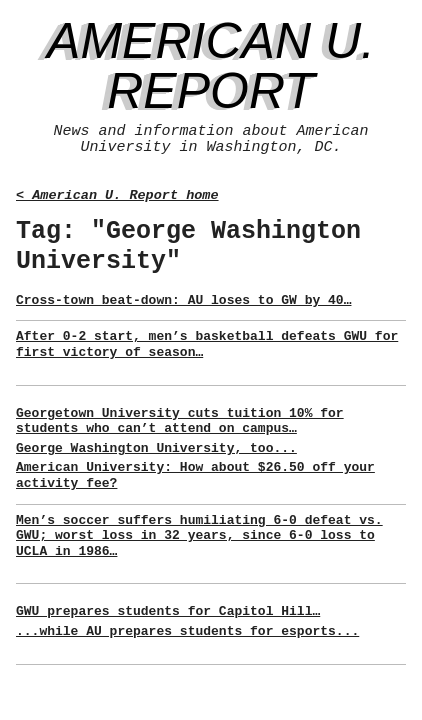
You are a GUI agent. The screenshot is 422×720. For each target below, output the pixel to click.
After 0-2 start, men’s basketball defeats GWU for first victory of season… (207, 344)
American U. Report (211, 66)
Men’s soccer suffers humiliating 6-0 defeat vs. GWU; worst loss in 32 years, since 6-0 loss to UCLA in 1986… (199, 536)
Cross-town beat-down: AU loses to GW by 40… (183, 300)
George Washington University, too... (156, 448)
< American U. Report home (117, 195)
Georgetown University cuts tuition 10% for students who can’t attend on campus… (180, 421)
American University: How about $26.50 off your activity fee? (195, 475)
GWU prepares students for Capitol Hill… (168, 611)
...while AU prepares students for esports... (187, 631)
